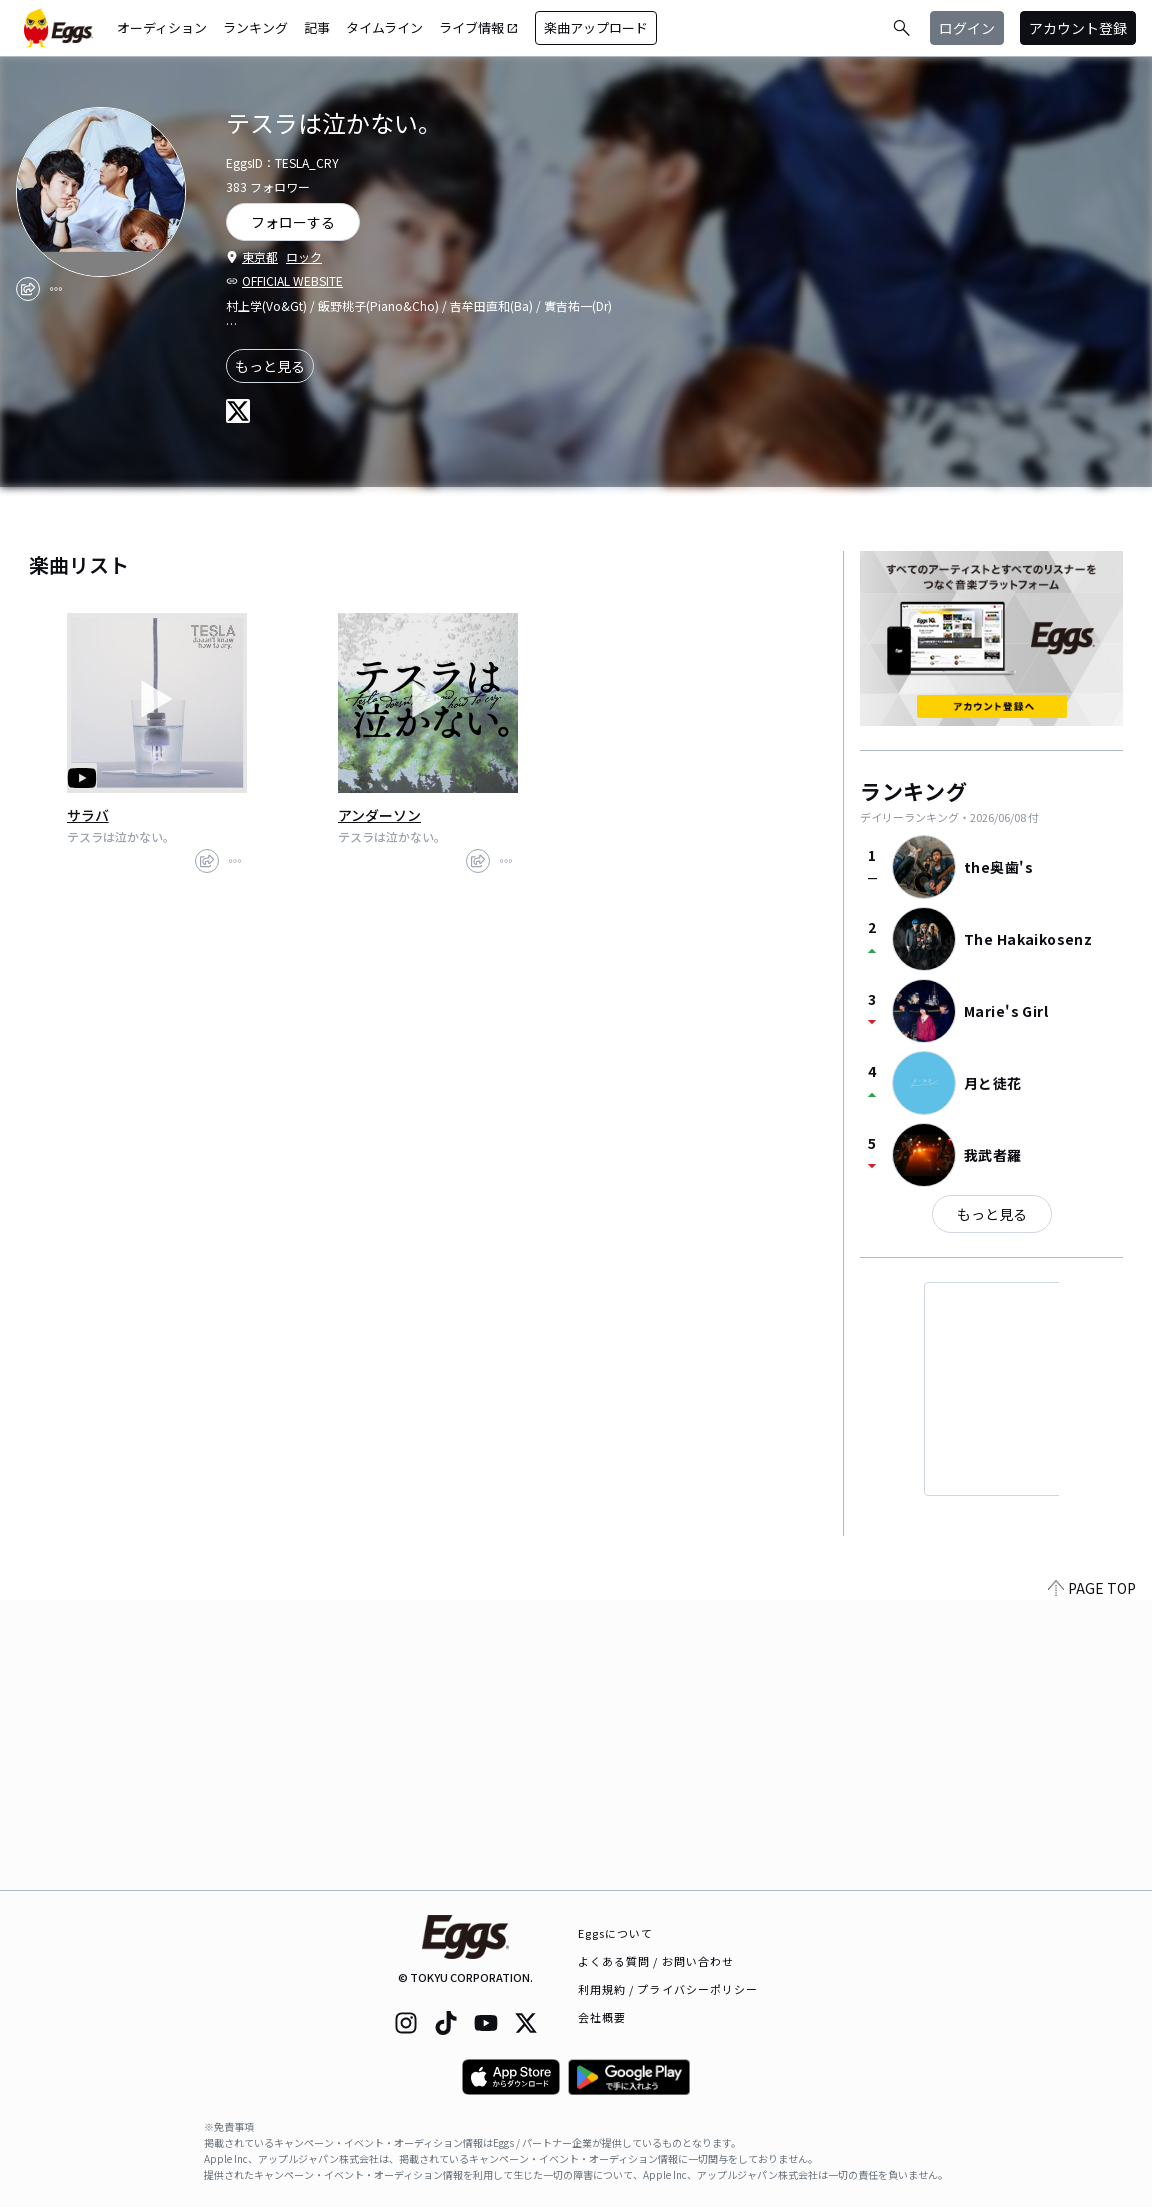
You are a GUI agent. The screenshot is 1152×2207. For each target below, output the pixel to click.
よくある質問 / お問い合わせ (656, 1961)
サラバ (88, 815)
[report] (56, 289)
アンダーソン (379, 815)
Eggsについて (616, 1933)
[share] (28, 289)
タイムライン (384, 27)
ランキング (255, 27)
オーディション (162, 27)
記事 (317, 27)
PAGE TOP (1092, 1878)
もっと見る (270, 366)
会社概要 (602, 2017)
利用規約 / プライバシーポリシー (668, 1989)
